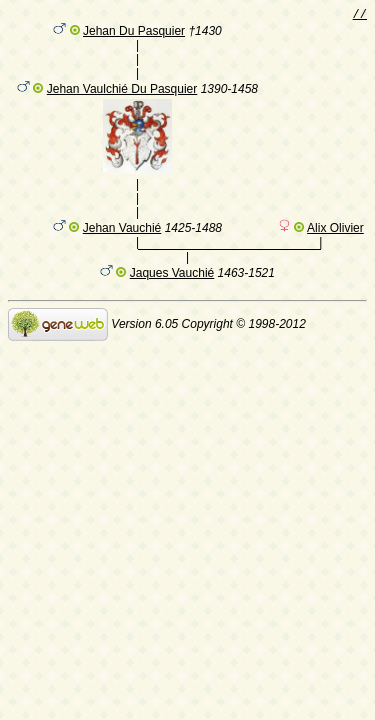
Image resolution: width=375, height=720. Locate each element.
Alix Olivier (335, 251)
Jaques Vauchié (172, 299)
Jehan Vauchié (122, 251)
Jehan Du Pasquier (134, 35)
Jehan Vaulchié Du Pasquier (122, 102)
